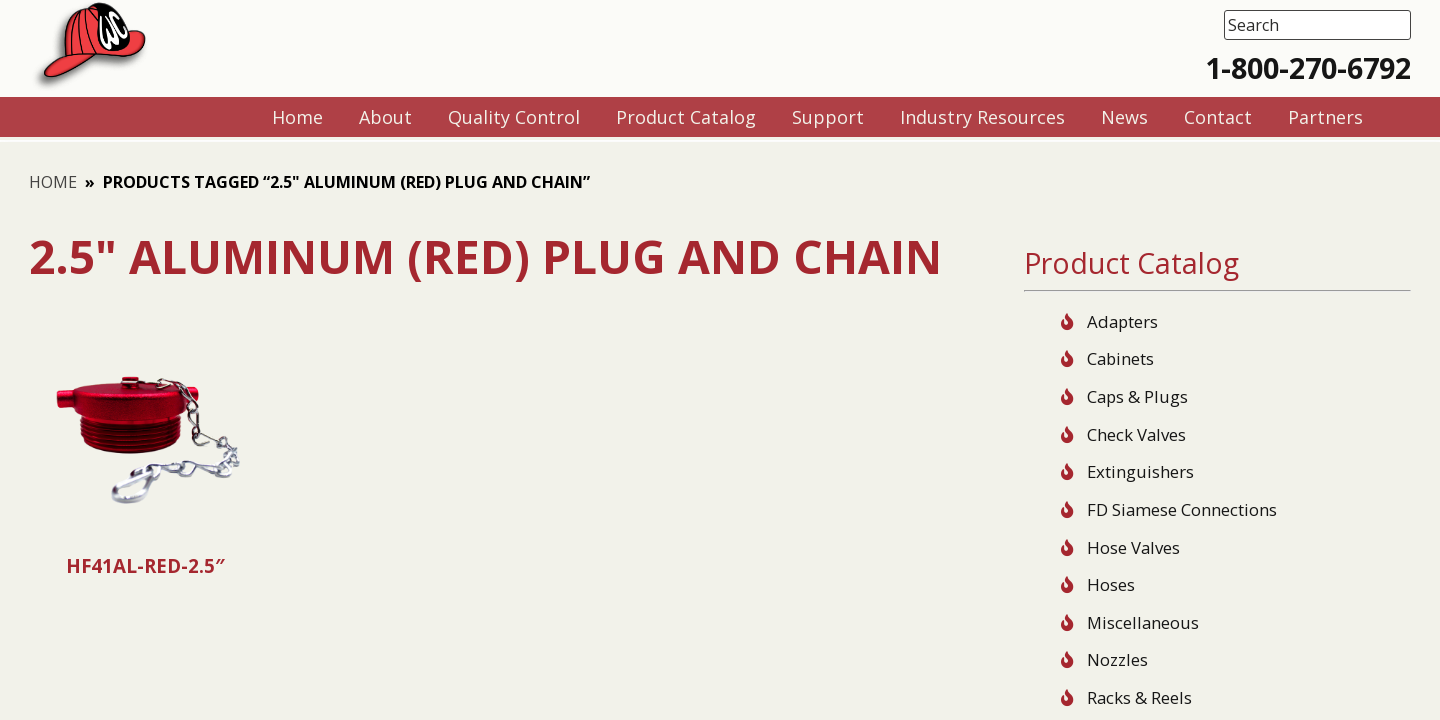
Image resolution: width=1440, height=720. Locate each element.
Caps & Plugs (1137, 396)
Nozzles (1117, 659)
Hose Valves (1133, 547)
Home (53, 182)
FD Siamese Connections (1182, 509)
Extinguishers (1140, 471)
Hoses (1111, 584)
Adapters (1122, 321)
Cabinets (1120, 358)
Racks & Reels (1139, 697)
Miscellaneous (1143, 622)
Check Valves (1136, 434)
